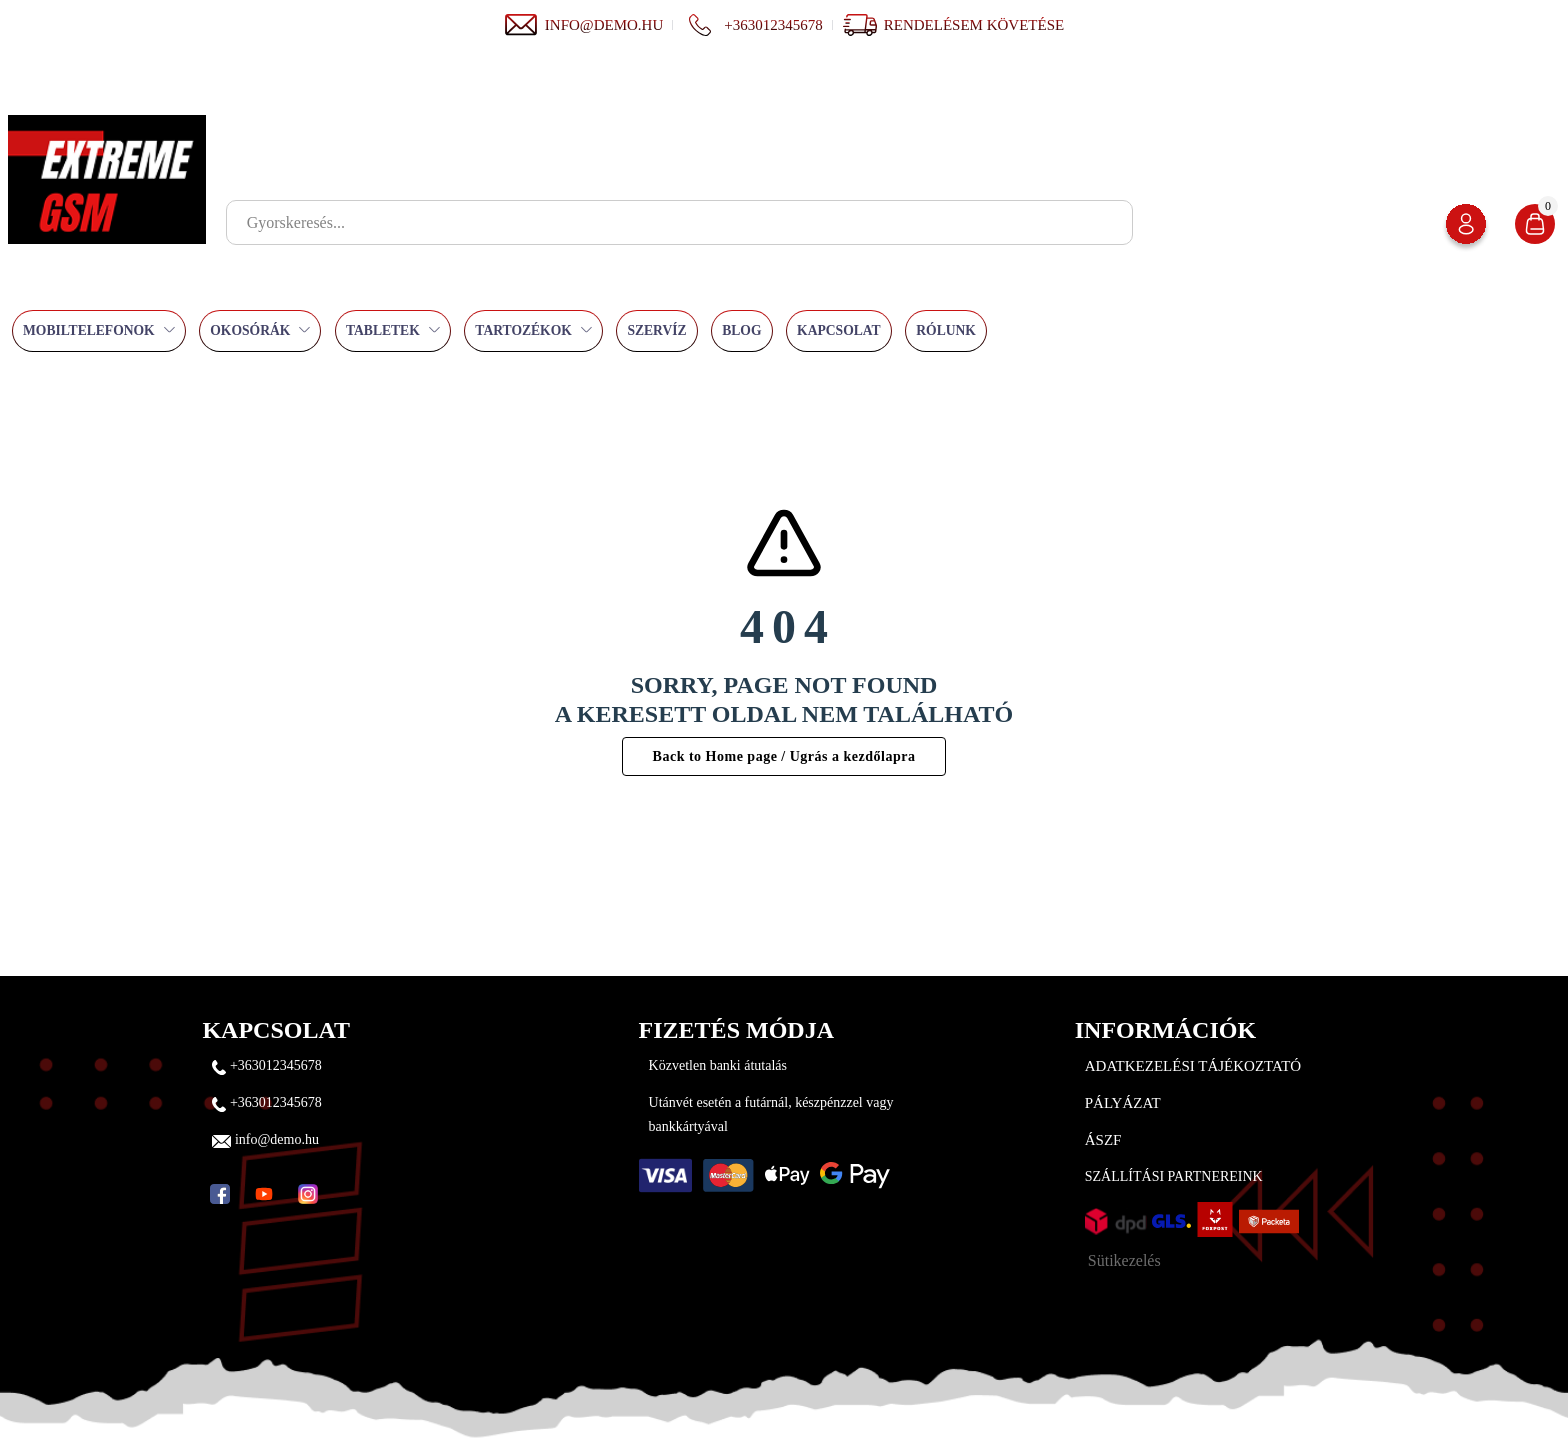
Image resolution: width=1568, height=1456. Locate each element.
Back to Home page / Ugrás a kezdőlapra (784, 756)
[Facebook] (220, 1194)
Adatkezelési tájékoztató (1193, 1066)
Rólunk (946, 330)
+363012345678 (752, 25)
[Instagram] (308, 1194)
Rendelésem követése (974, 25)
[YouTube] (264, 1194)
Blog (741, 330)
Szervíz (656, 330)
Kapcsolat (839, 330)
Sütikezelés (1124, 1260)
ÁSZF (1103, 1140)
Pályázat (1123, 1103)
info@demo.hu (583, 25)
